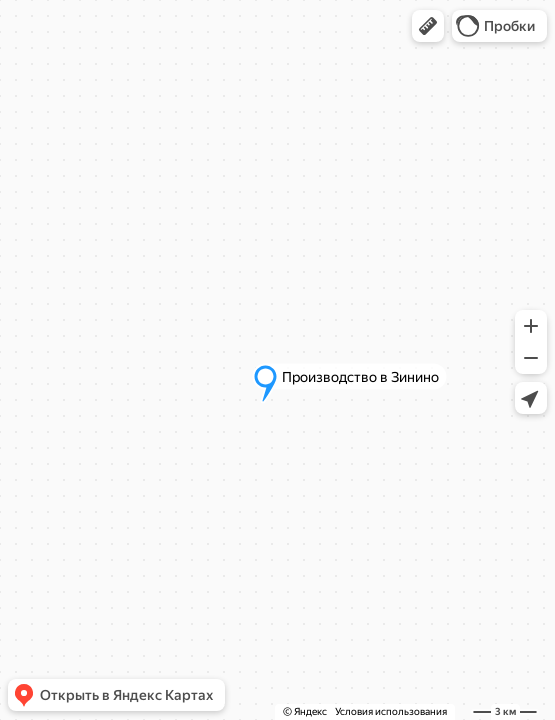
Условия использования (391, 711)
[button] (428, 26)
